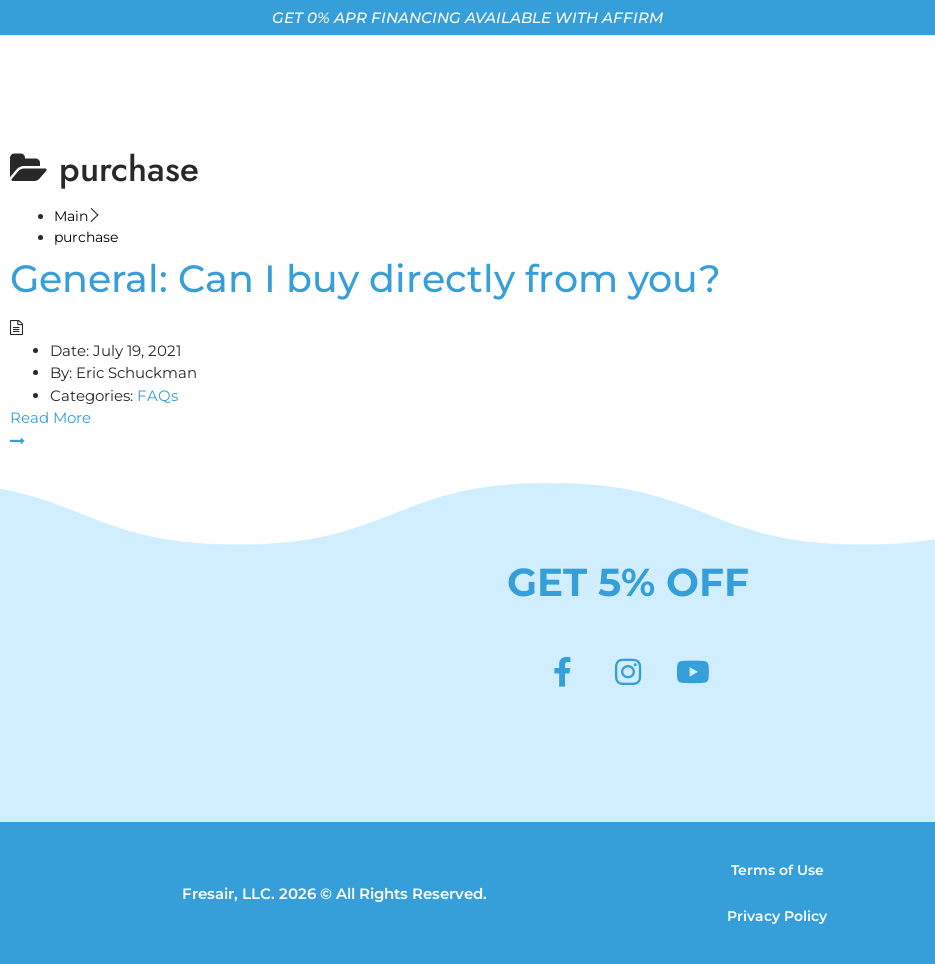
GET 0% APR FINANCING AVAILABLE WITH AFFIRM (467, 17)
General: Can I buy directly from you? (365, 278)
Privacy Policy (777, 916)
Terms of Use (777, 870)
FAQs (157, 395)
